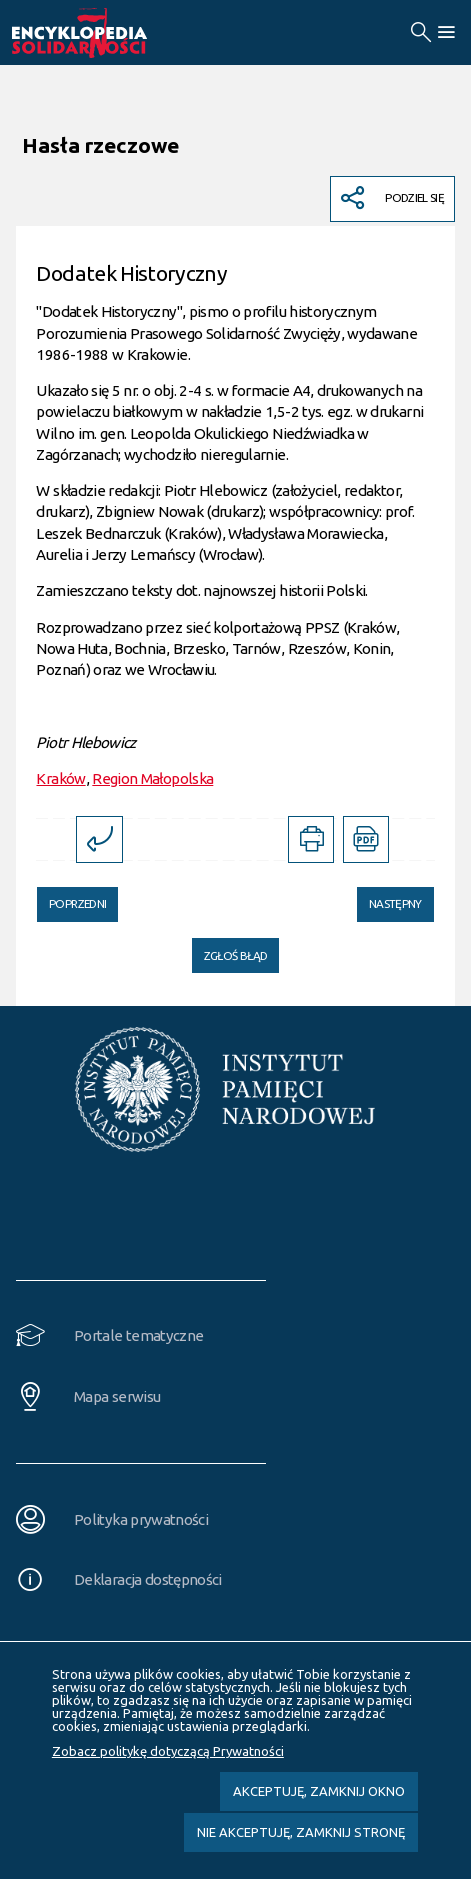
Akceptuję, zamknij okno (319, 1791)
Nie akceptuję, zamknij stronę (301, 1832)
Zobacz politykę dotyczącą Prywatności (168, 1751)
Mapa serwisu (117, 1396)
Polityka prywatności (141, 1519)
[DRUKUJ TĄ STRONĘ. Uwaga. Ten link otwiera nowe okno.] (311, 839)
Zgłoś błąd (236, 955)
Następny (389, 899)
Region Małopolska (152, 778)
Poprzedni (71, 899)
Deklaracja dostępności (148, 1579)
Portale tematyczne (138, 1335)
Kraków (60, 778)
